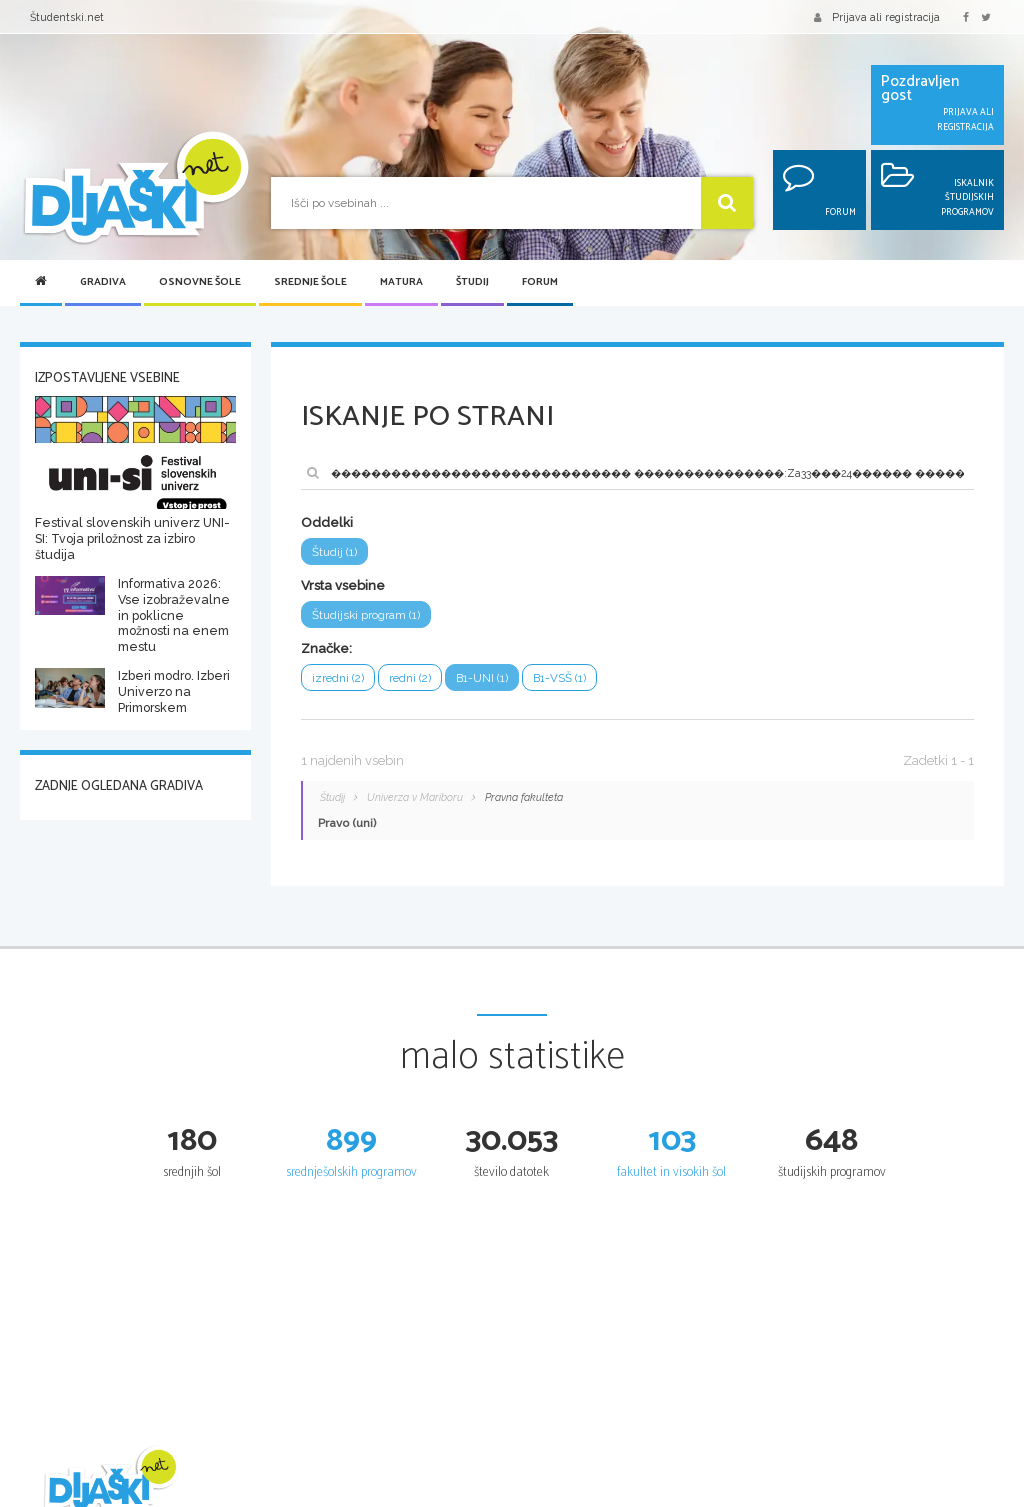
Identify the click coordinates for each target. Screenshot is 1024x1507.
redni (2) (411, 678)
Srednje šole (310, 282)
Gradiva (103, 282)
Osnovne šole (200, 282)
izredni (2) (338, 678)
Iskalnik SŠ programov (578, 1496)
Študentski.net (67, 17)
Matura (401, 282)
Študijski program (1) (366, 615)
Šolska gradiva (238, 1496)
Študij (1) (334, 552)
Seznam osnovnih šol (416, 1496)
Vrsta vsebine (343, 585)
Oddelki (327, 522)
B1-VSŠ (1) (561, 678)
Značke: (326, 648)
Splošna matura (722, 1496)
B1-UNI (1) (484, 678)
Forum (540, 282)
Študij (472, 282)
